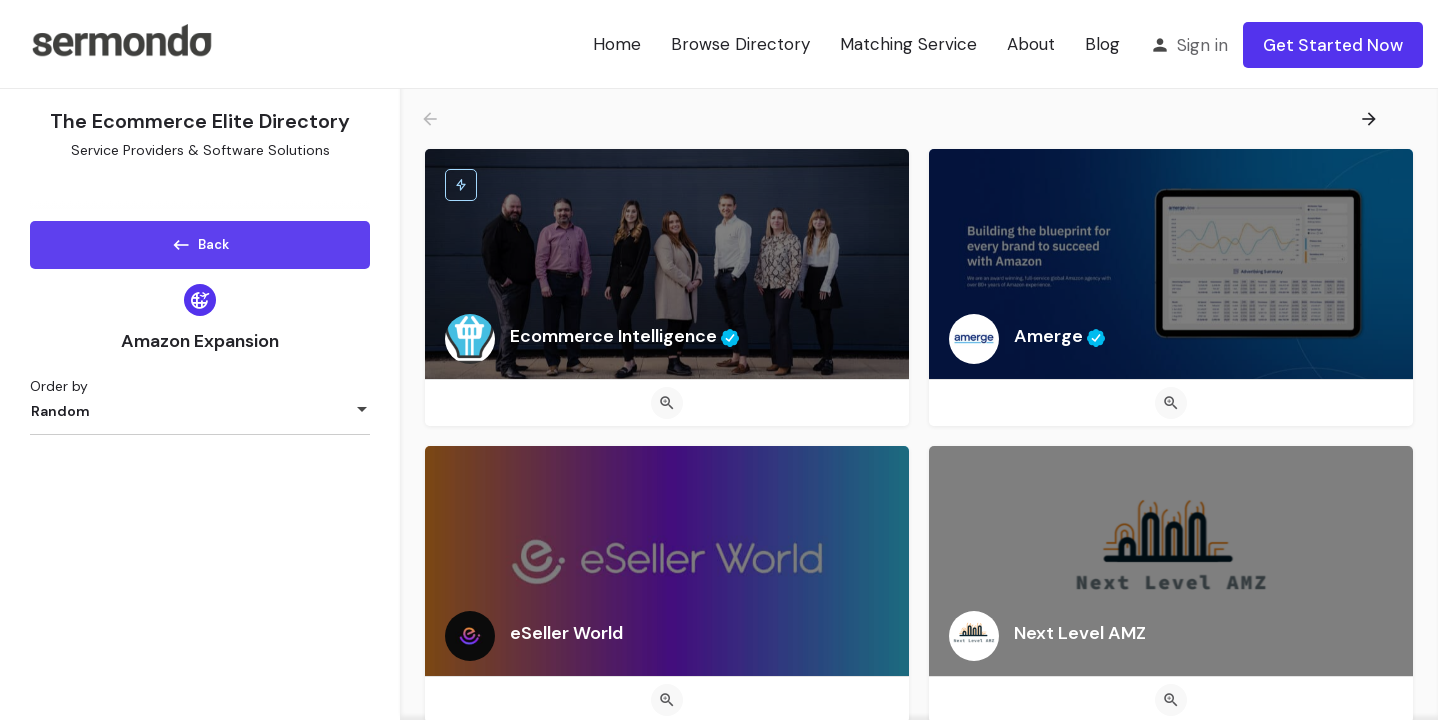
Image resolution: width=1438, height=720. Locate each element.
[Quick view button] (667, 403)
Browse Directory (740, 44)
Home (617, 44)
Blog (1102, 44)
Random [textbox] (60, 418)
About (1031, 44)
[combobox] (200, 418)
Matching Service (908, 44)
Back (200, 241)
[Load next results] (1371, 119)
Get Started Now (1333, 45)
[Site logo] (121, 43)
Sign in (1202, 45)
